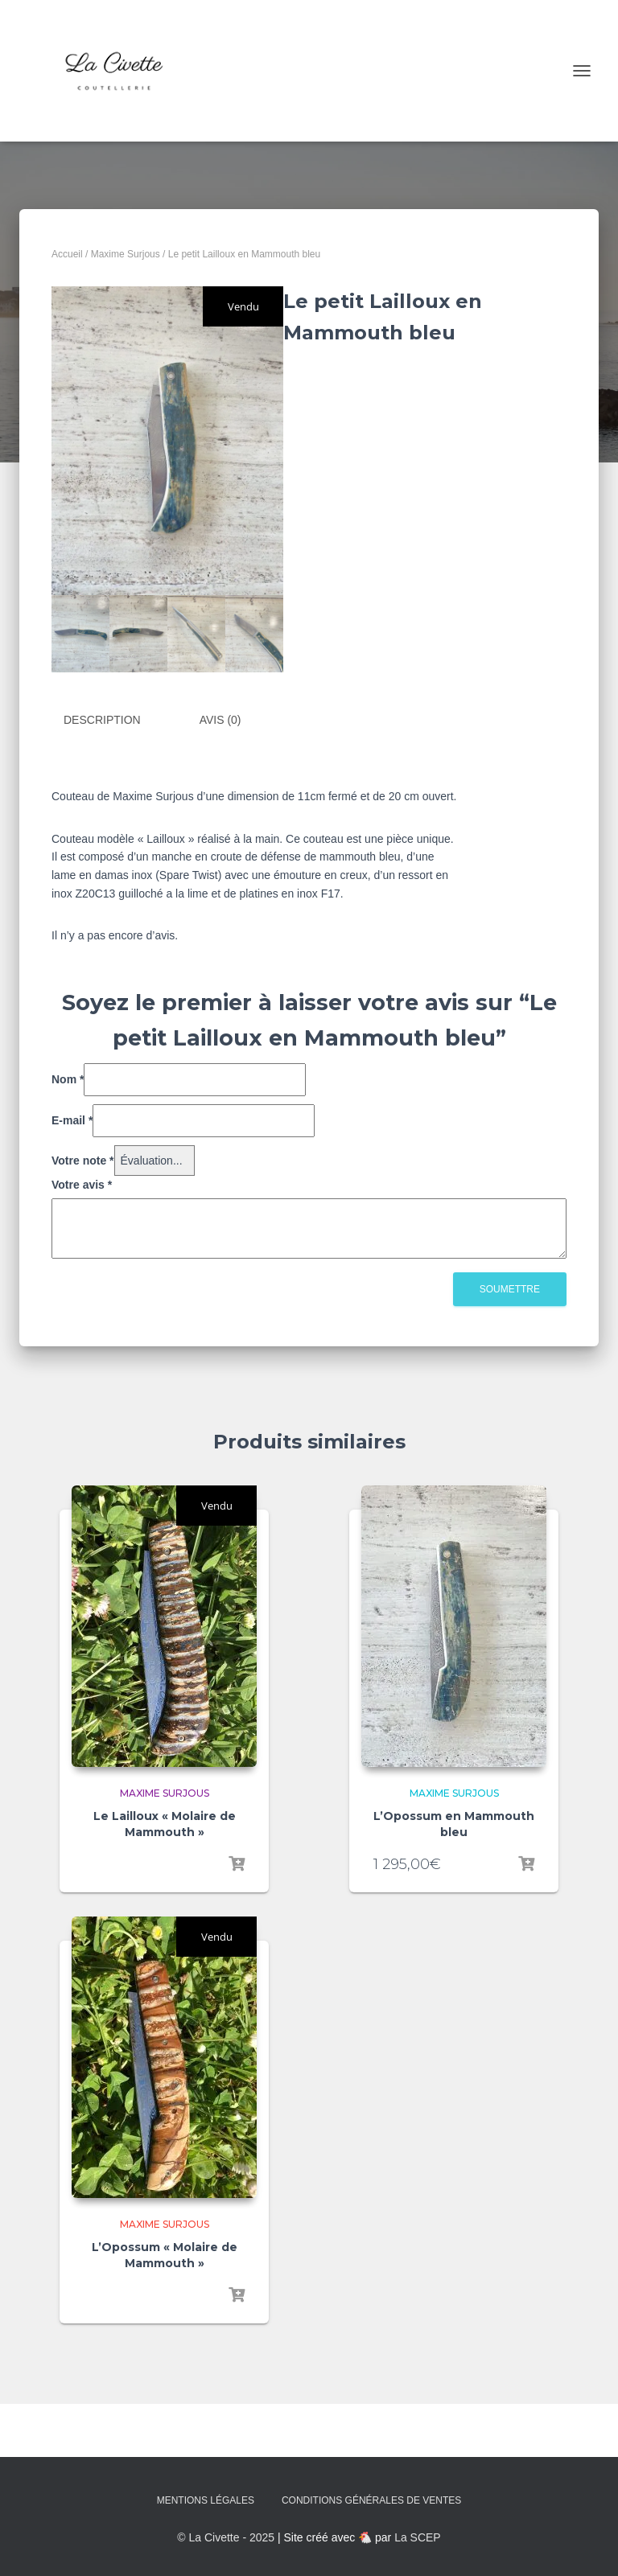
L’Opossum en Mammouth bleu (453, 1824)
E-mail (72, 1119)
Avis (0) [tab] (220, 719)
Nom (68, 1079)
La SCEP (417, 2537)
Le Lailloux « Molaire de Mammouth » (164, 1824)
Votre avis (82, 1184)
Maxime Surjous (125, 254)
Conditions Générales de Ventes (371, 2500)
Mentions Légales (205, 2500)
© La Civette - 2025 (225, 2537)
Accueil (67, 254)
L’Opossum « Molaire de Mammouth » (164, 2255)
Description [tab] (102, 719)
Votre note (83, 1159)
